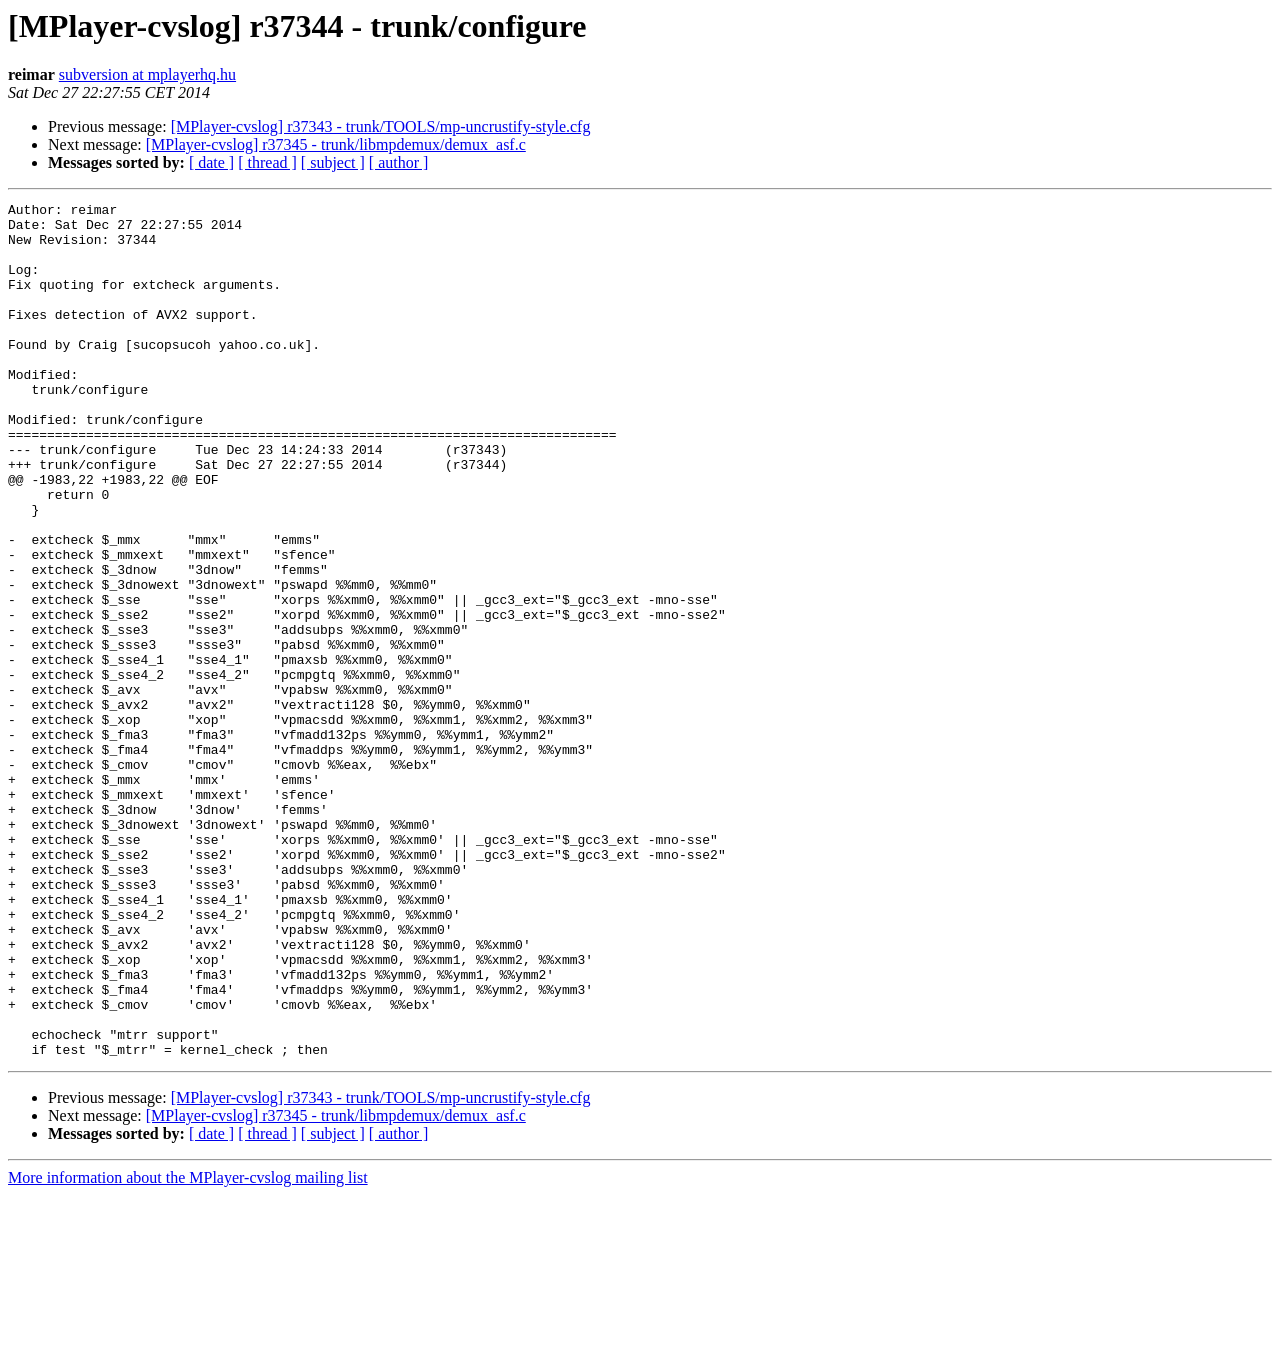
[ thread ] (267, 162)
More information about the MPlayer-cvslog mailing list (188, 1348)
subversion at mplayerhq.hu (147, 74)
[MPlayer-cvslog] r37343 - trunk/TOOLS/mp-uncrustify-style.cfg (381, 126)
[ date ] (211, 162)
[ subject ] (333, 162)
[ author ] (399, 162)
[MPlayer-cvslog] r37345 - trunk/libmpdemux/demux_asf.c (336, 144)
